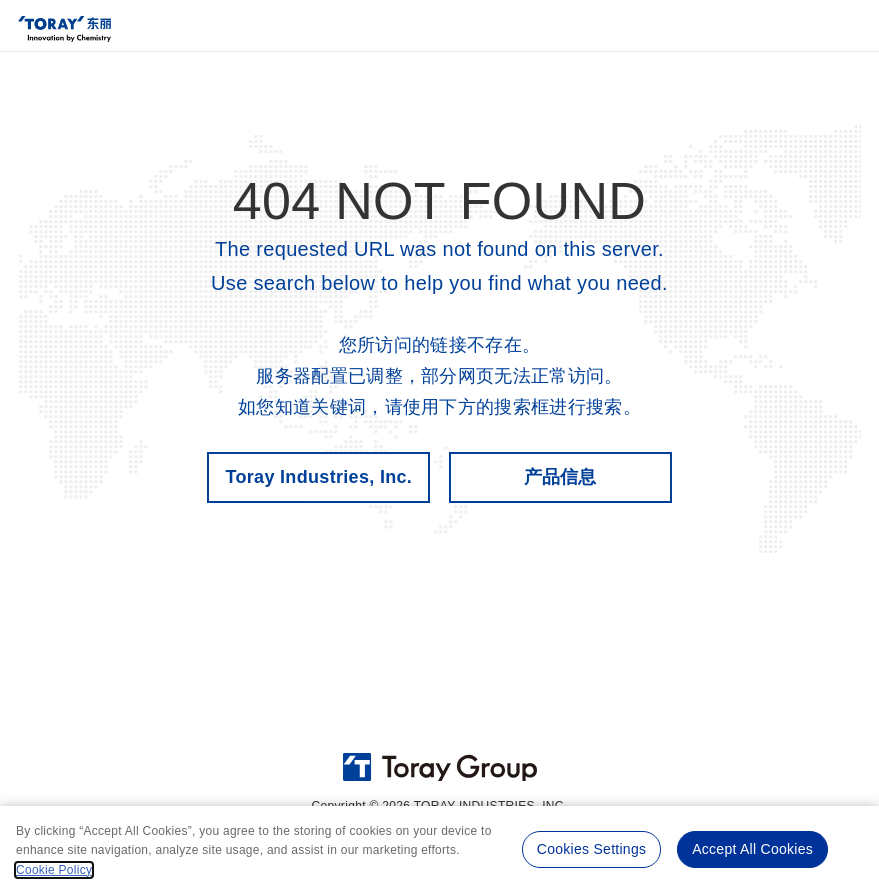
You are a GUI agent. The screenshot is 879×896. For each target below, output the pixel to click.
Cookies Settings (590, 847)
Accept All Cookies (752, 847)
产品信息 (560, 477)
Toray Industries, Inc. (318, 477)
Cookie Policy (54, 870)
